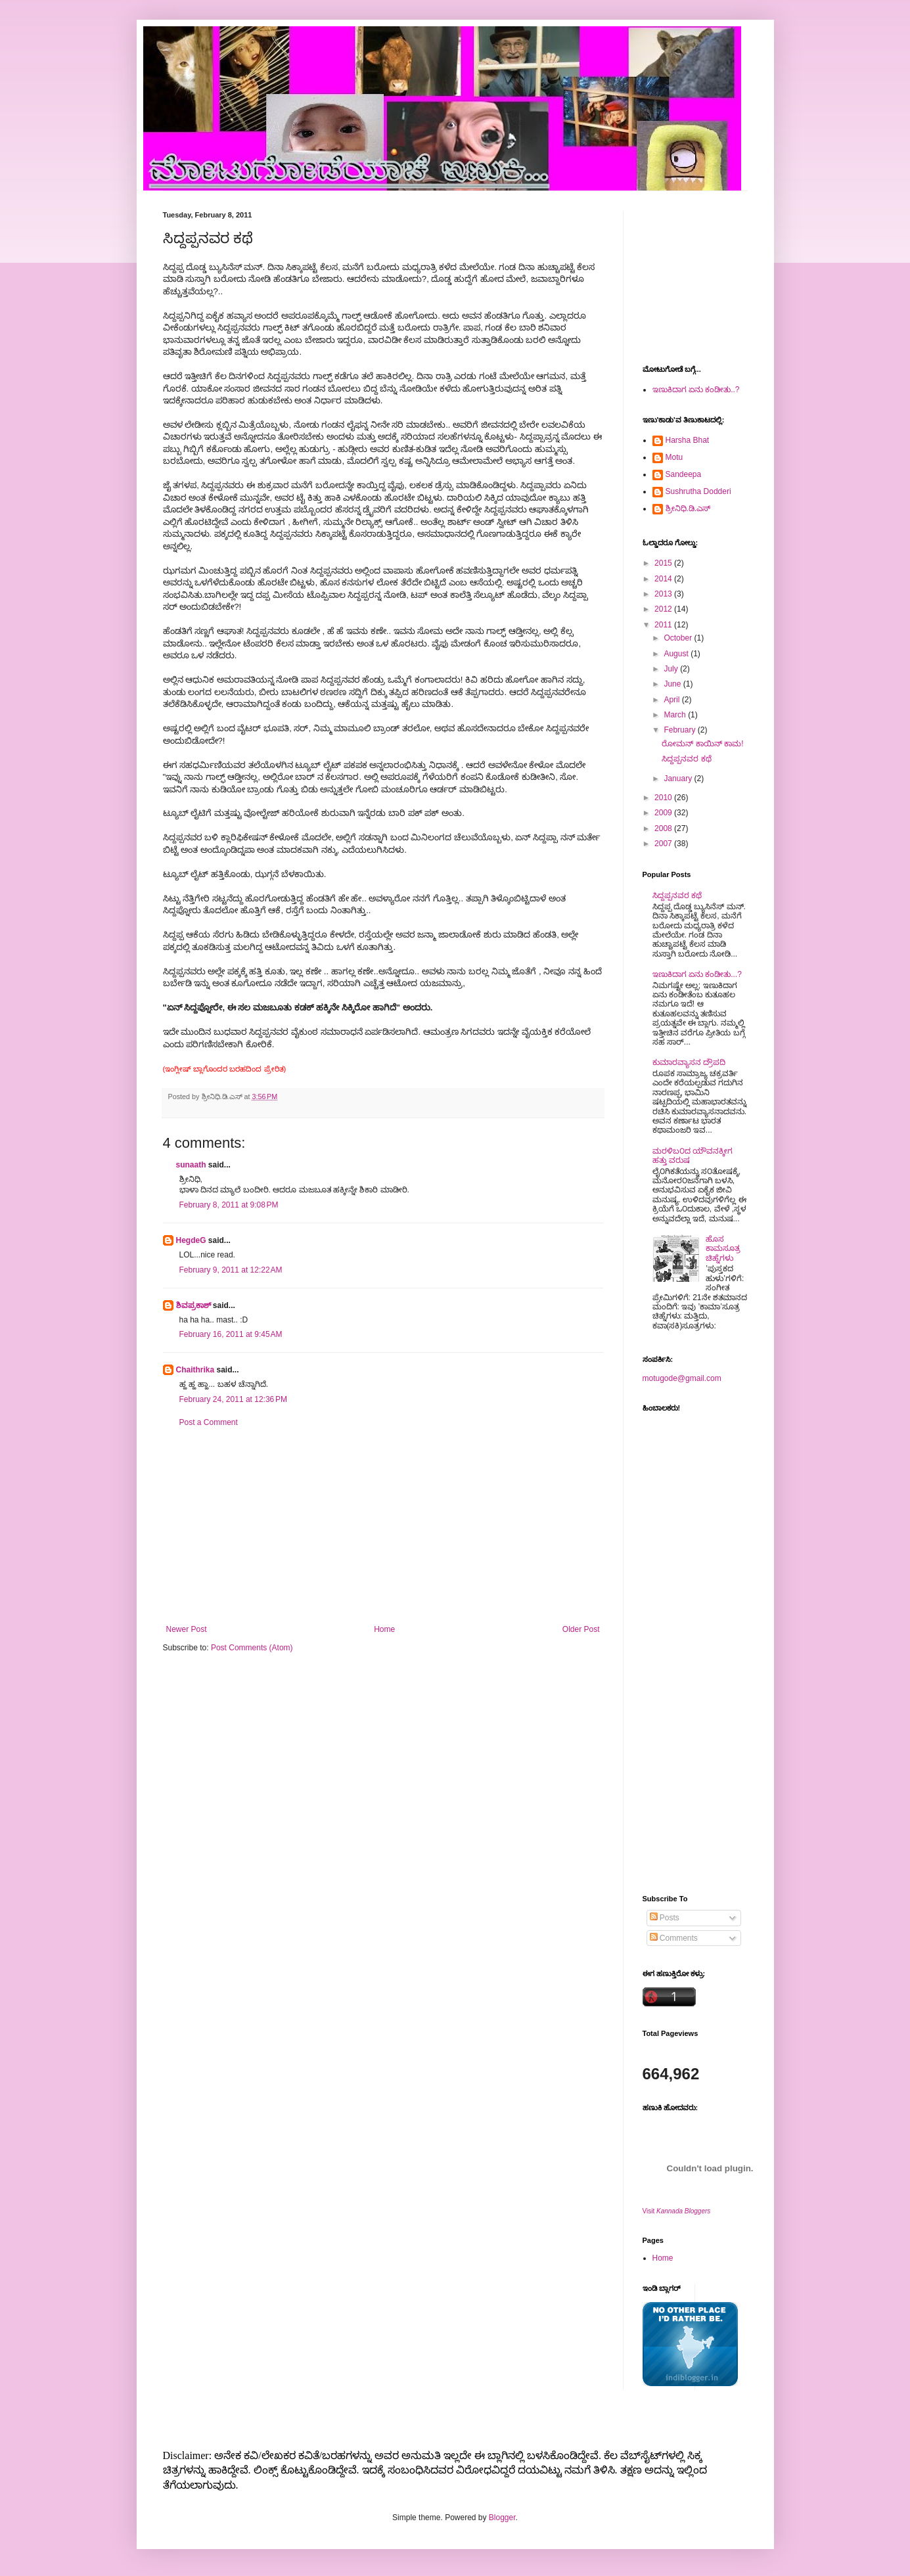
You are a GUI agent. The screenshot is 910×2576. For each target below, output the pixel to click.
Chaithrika (195, 1369)
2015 (664, 563)
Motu (674, 457)
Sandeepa (684, 474)
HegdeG (191, 1240)
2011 (664, 624)
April (672, 699)
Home (384, 1629)
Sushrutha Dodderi (698, 491)
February (680, 729)
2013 (664, 594)
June (673, 684)
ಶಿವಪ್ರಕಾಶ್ (193, 1305)
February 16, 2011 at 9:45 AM (231, 1334)
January (679, 778)
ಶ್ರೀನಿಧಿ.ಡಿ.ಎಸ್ (688, 508)
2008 (664, 828)
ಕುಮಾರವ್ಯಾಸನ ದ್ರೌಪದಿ (688, 1062)
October (679, 638)
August (677, 653)
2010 (664, 797)
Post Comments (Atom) (252, 1647)
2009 (664, 812)
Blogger (502, 2517)
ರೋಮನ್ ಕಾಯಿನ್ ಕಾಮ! (702, 743)
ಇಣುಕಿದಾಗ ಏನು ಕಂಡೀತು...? (697, 974)
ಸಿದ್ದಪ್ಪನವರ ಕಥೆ (686, 758)
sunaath (191, 1164)
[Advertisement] (383, 1526)
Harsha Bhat (688, 440)
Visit (677, 2211)
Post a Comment (208, 1422)
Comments (674, 1938)
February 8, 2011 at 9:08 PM (229, 1204)
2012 (664, 609)
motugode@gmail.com (682, 1378)
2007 (664, 843)
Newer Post (186, 1629)
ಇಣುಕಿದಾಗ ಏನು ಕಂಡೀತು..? (696, 389)
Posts (664, 1917)
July (672, 668)
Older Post (581, 1629)
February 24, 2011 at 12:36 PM (233, 1399)
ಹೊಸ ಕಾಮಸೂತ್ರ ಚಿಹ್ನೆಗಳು (723, 1248)
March (676, 714)
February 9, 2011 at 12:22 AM (231, 1270)
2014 (664, 578)
